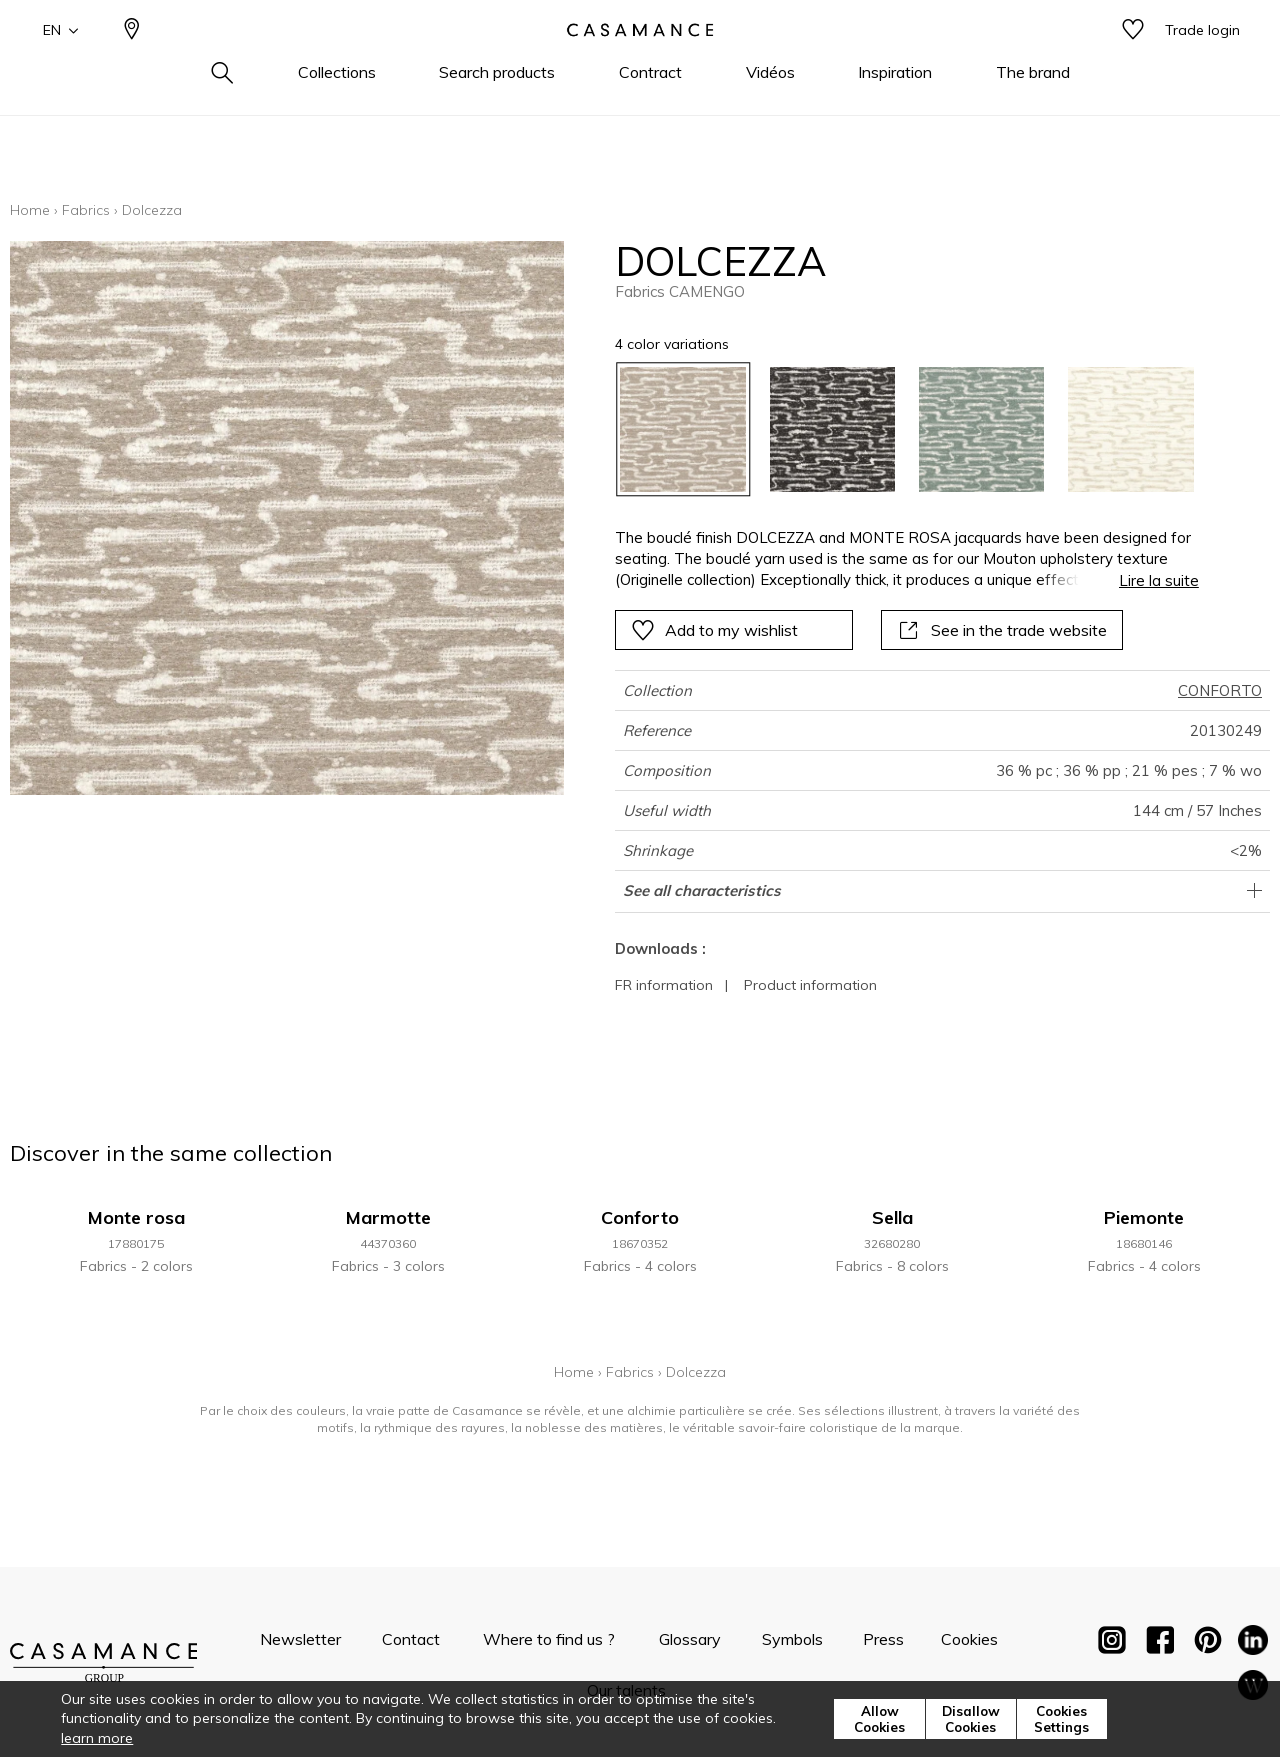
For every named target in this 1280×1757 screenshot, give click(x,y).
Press (883, 1639)
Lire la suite (1159, 580)
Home (30, 210)
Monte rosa (136, 1217)
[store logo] (640, 63)
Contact (411, 1639)
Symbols (792, 1639)
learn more (97, 1738)
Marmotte (388, 1217)
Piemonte (1144, 1217)
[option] (682, 429)
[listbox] (894, 429)
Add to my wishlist (714, 630)
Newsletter (300, 1639)
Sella (892, 1217)
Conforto (640, 1217)
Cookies (969, 1639)
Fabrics (86, 210)
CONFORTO (1220, 690)
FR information (664, 985)
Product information (810, 985)
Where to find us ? (549, 1639)
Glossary (690, 1639)
